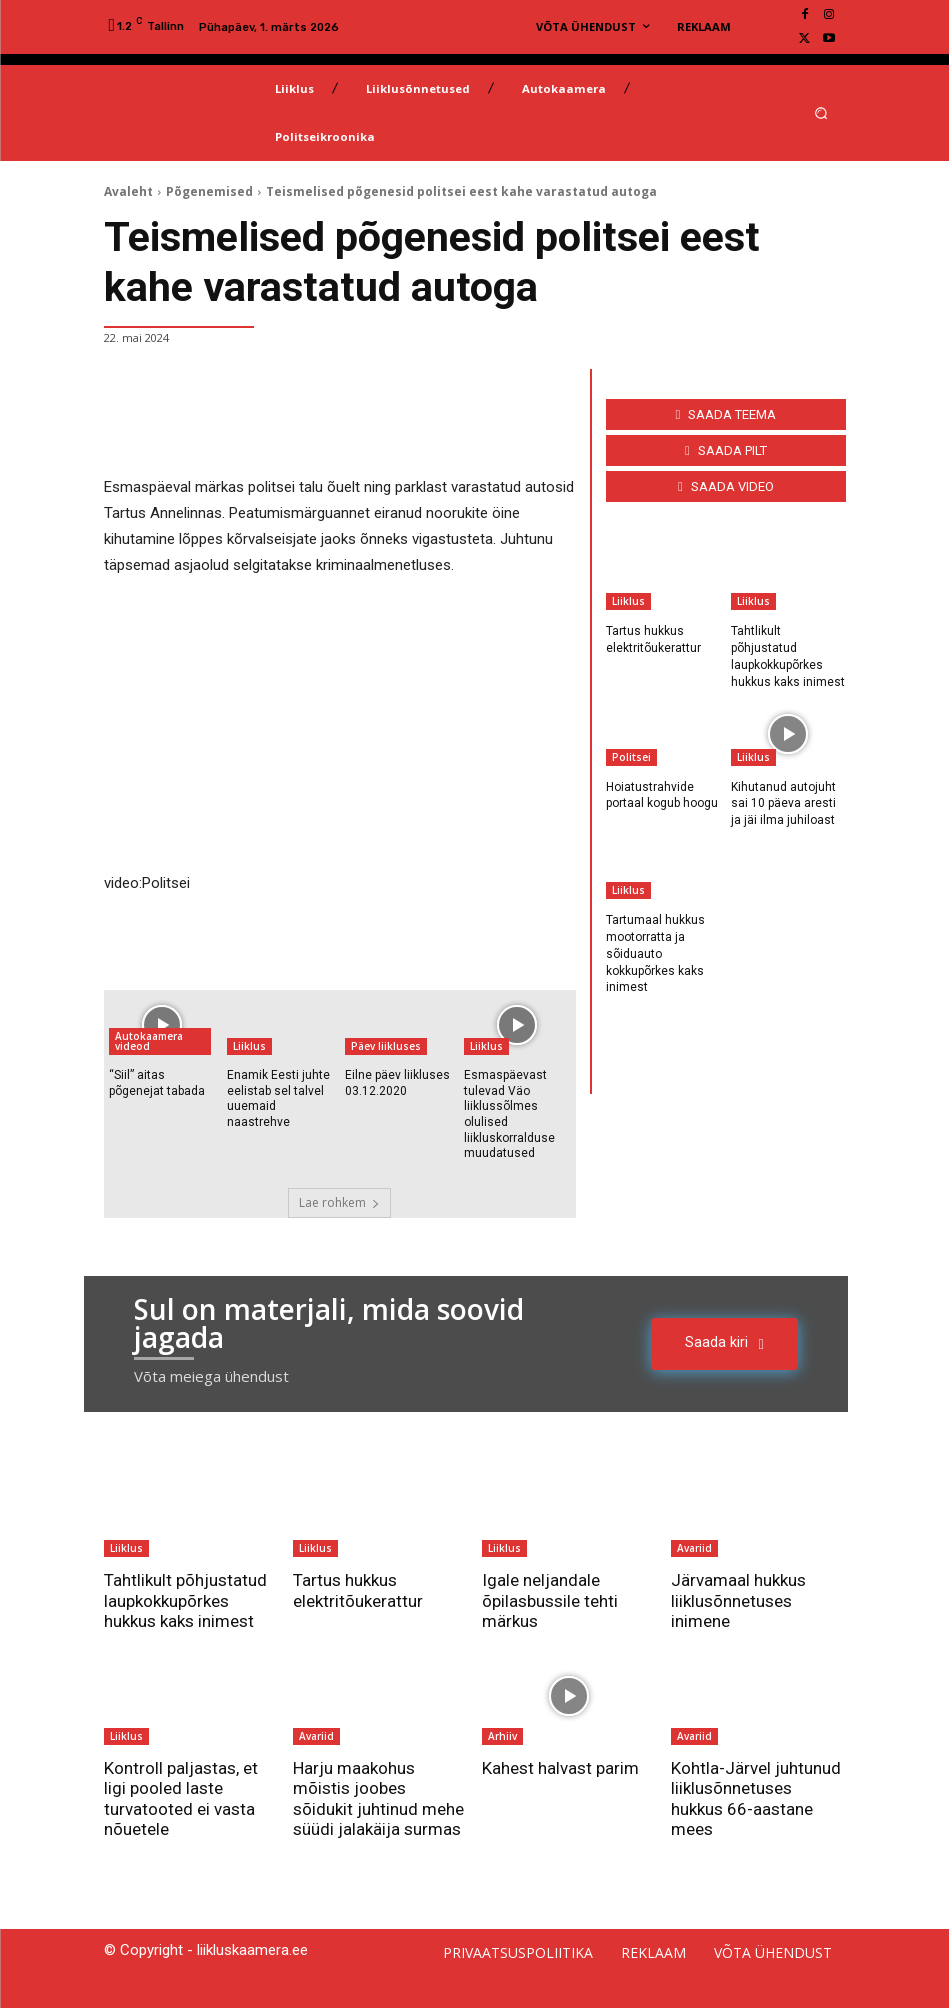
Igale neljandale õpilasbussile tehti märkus (550, 1600)
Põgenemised (209, 191)
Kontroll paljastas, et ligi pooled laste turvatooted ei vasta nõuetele (181, 1798)
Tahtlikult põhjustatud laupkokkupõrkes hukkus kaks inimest (185, 1600)
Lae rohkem (339, 1202)
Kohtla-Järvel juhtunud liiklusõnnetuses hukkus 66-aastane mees (756, 1798)
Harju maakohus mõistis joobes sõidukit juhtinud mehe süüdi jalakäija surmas (378, 1798)
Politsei (631, 757)
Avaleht (128, 191)
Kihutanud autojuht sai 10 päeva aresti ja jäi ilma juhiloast (783, 804)
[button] (820, 112)
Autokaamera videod (149, 1041)
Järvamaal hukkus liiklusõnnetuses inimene (738, 1600)
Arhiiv (502, 1736)
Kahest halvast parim (560, 1768)
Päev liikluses (386, 1046)
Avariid (694, 1548)
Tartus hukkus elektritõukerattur (358, 1590)
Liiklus (249, 1046)
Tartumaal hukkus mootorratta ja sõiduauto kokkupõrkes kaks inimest (655, 953)
